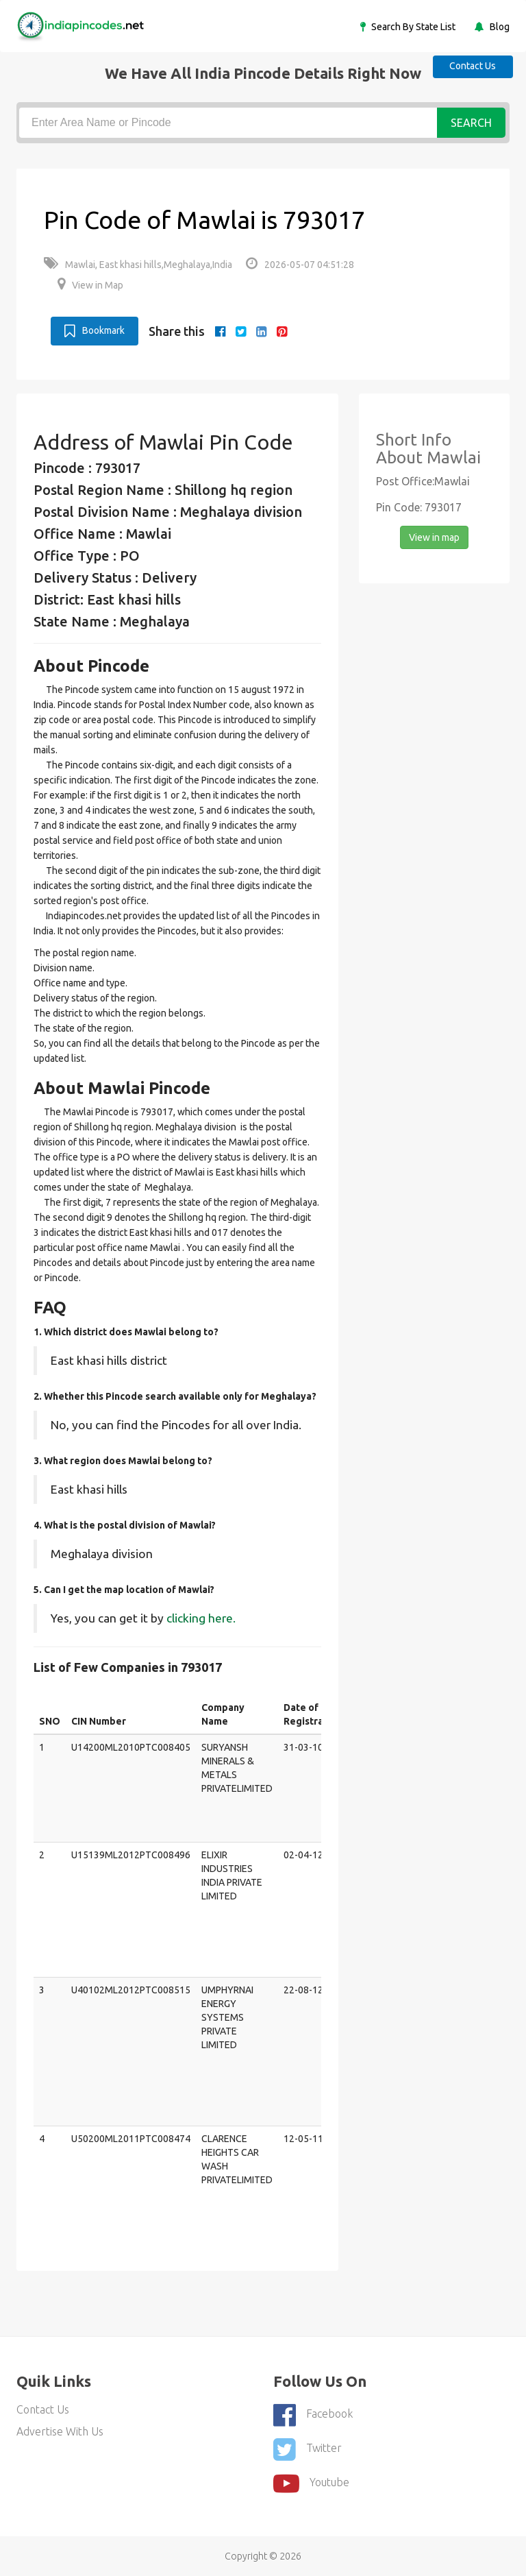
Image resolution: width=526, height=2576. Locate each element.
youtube (311, 2482)
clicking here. (201, 1617)
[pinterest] (282, 331)
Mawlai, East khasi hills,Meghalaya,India (138, 264)
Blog (499, 26)
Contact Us (471, 65)
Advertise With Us (59, 2431)
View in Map (90, 285)
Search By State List (412, 26)
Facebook (313, 2415)
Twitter (307, 2448)
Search (471, 123)
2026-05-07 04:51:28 (300, 264)
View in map (434, 536)
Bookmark (94, 330)
